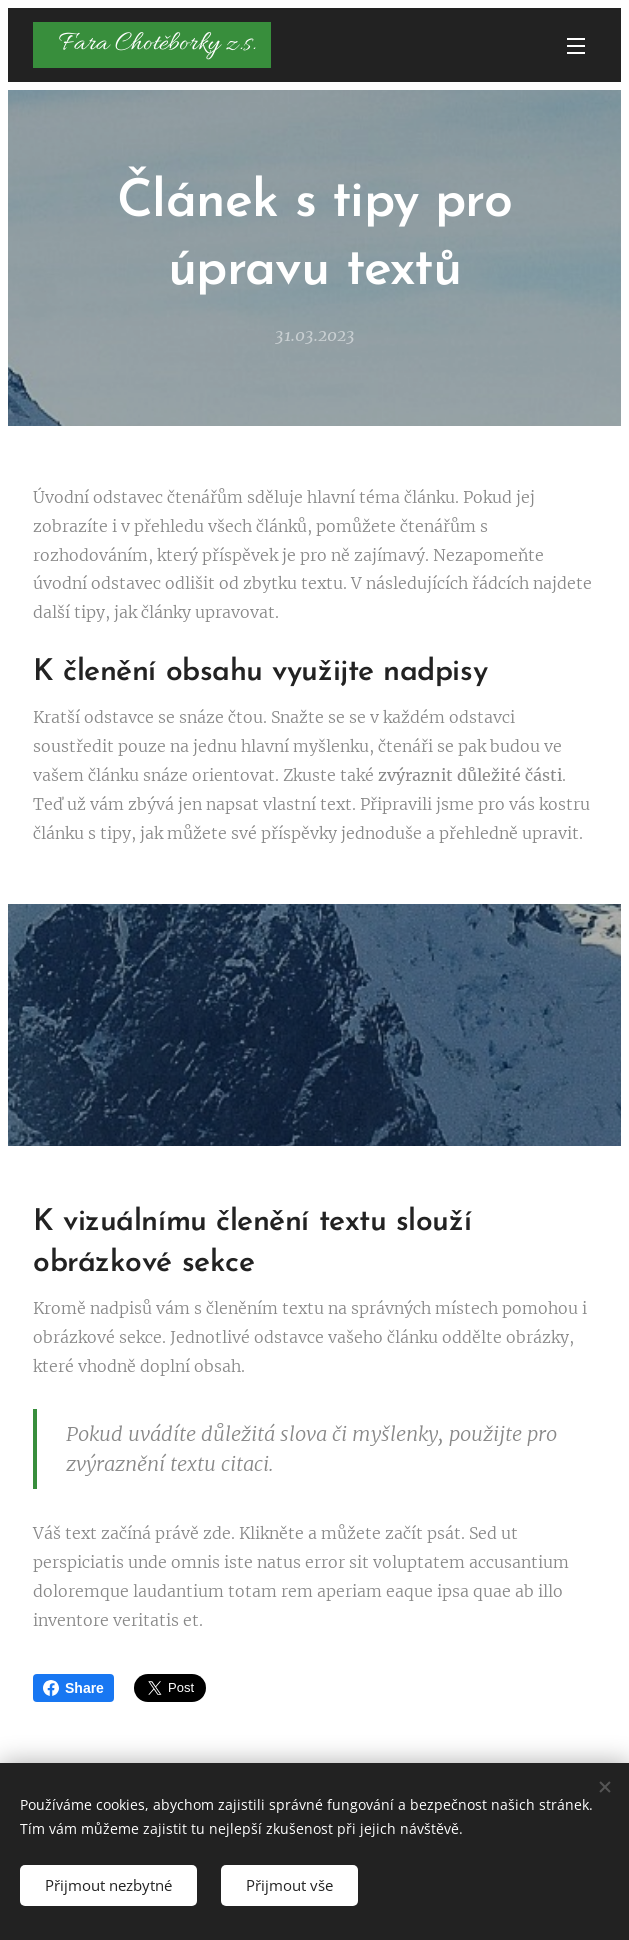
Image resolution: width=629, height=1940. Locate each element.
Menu (576, 46)
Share (73, 1688)
